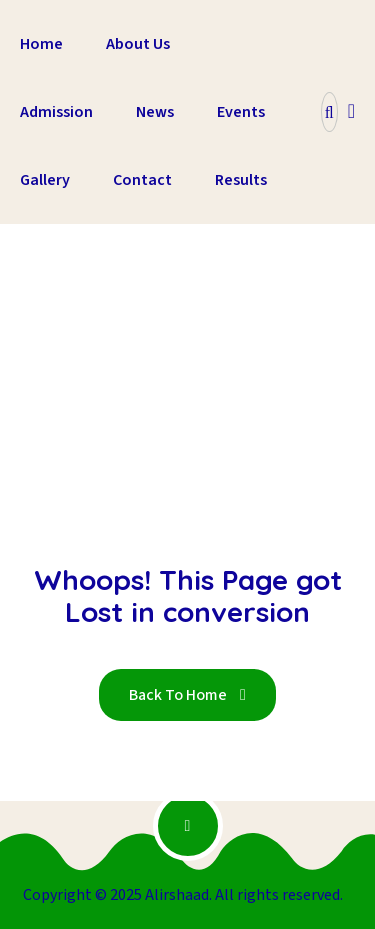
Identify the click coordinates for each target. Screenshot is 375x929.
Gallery (45, 180)
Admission (56, 112)
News (155, 112)
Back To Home (187, 695)
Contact (142, 180)
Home (41, 44)
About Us (138, 44)
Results (241, 180)
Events (241, 112)
